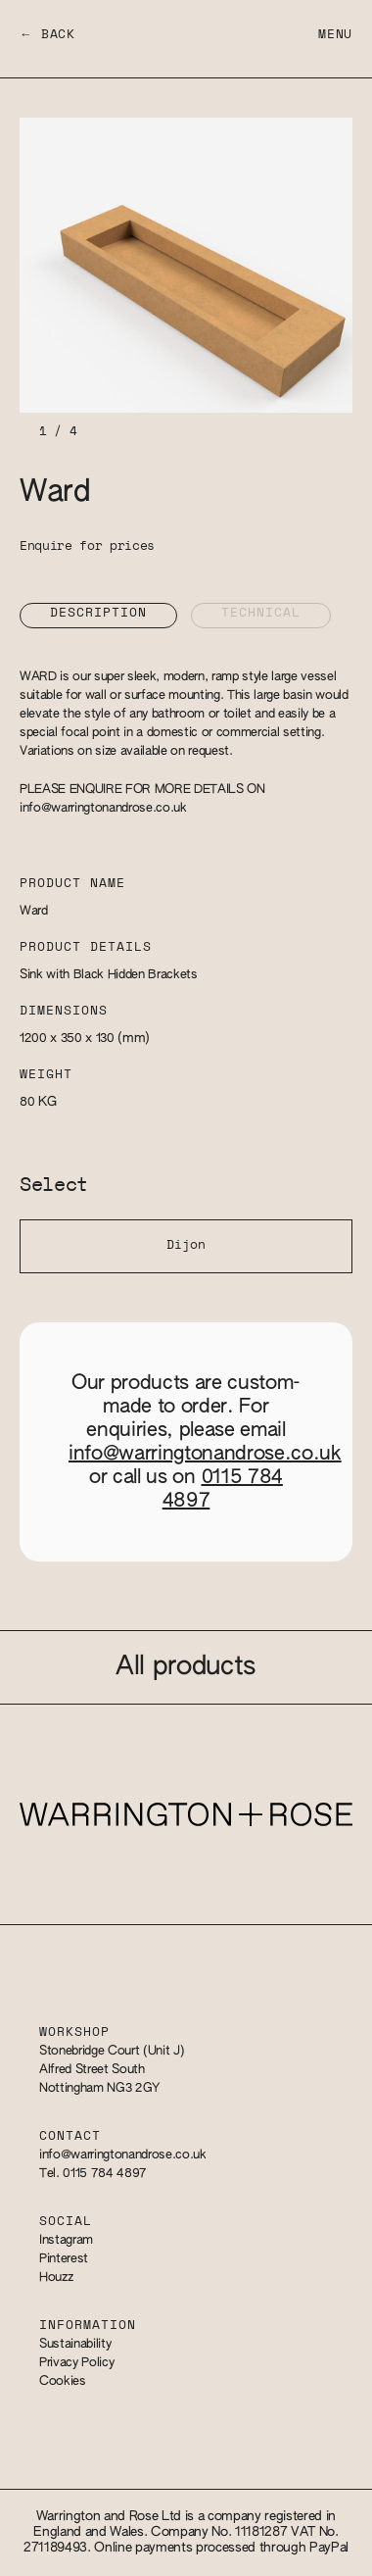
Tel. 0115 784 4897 (93, 2173)
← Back (47, 34)
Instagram (66, 2240)
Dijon (186, 1245)
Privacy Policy (76, 2362)
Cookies (62, 2381)
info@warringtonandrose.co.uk (103, 808)
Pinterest (63, 2259)
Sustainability (75, 2344)
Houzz (55, 2277)
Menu (335, 34)
